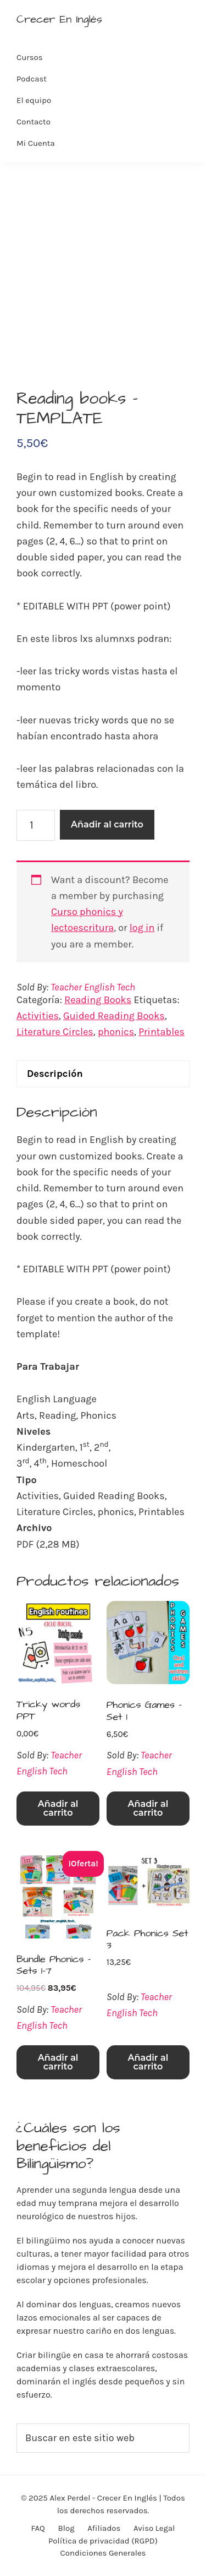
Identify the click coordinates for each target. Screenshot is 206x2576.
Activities (37, 1016)
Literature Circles (54, 1032)
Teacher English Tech (93, 987)
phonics (116, 1032)
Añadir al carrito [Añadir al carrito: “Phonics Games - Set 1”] (148, 1808)
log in (142, 928)
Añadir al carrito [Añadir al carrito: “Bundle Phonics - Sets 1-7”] (58, 2062)
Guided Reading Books (114, 1016)
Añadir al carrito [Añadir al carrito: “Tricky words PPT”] (58, 1808)
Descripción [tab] (55, 1074)
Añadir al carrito (107, 824)
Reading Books (97, 1000)
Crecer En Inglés (59, 19)
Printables (161, 1032)
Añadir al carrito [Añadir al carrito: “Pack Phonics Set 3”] (148, 2062)
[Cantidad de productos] (35, 825)
